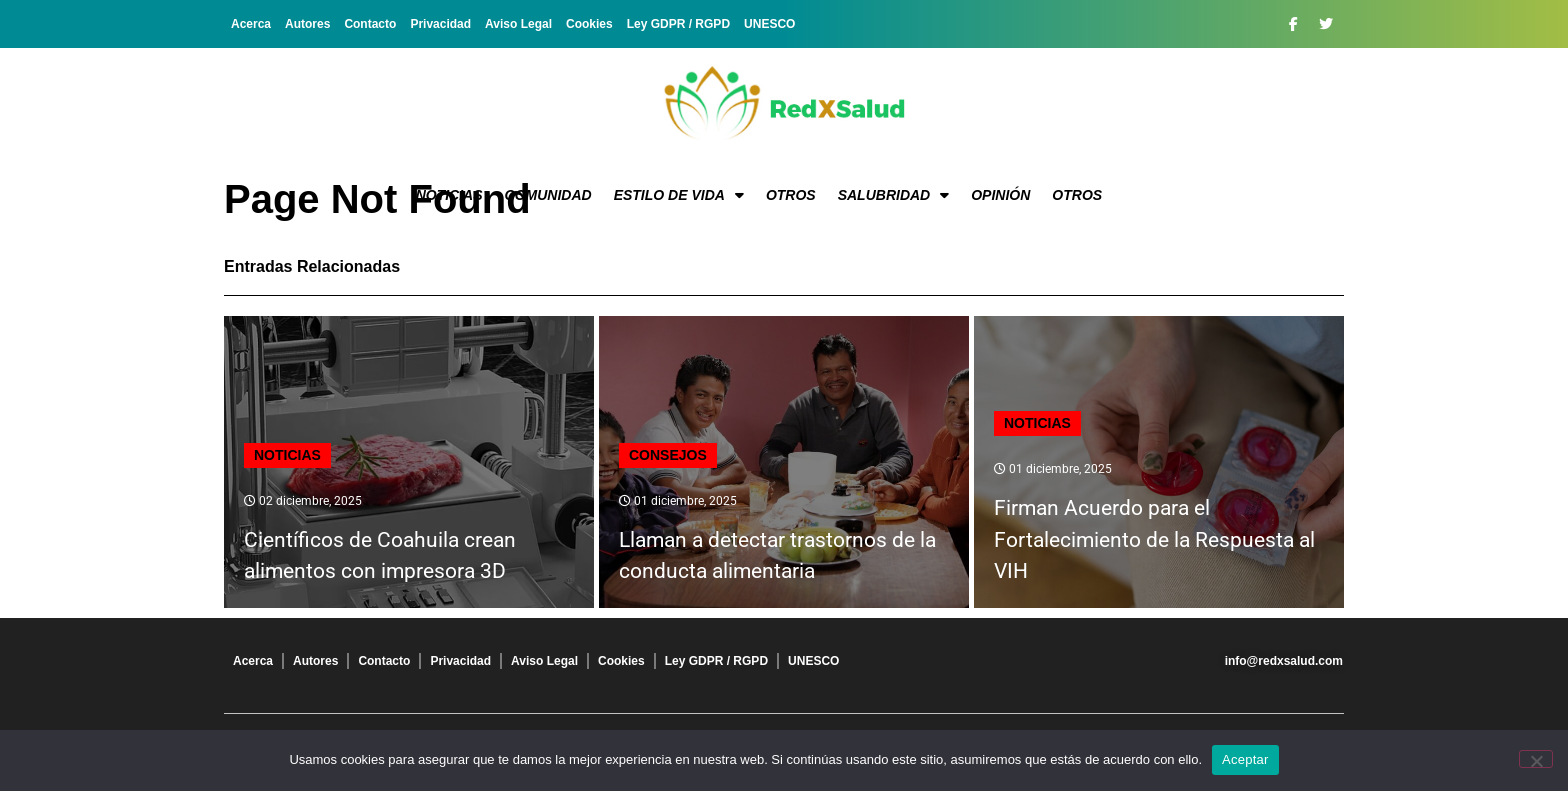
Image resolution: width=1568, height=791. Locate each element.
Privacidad (440, 24)
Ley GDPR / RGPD (678, 24)
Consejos (668, 455)
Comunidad (548, 195)
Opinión (1000, 195)
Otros (791, 195)
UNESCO (769, 24)
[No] (1536, 759)
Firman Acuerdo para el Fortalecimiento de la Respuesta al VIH (1154, 539)
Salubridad (894, 195)
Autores (307, 24)
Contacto (370, 24)
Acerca (251, 24)
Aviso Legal (518, 24)
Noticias (449, 195)
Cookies (589, 24)
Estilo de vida (679, 195)
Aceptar (1245, 759)
